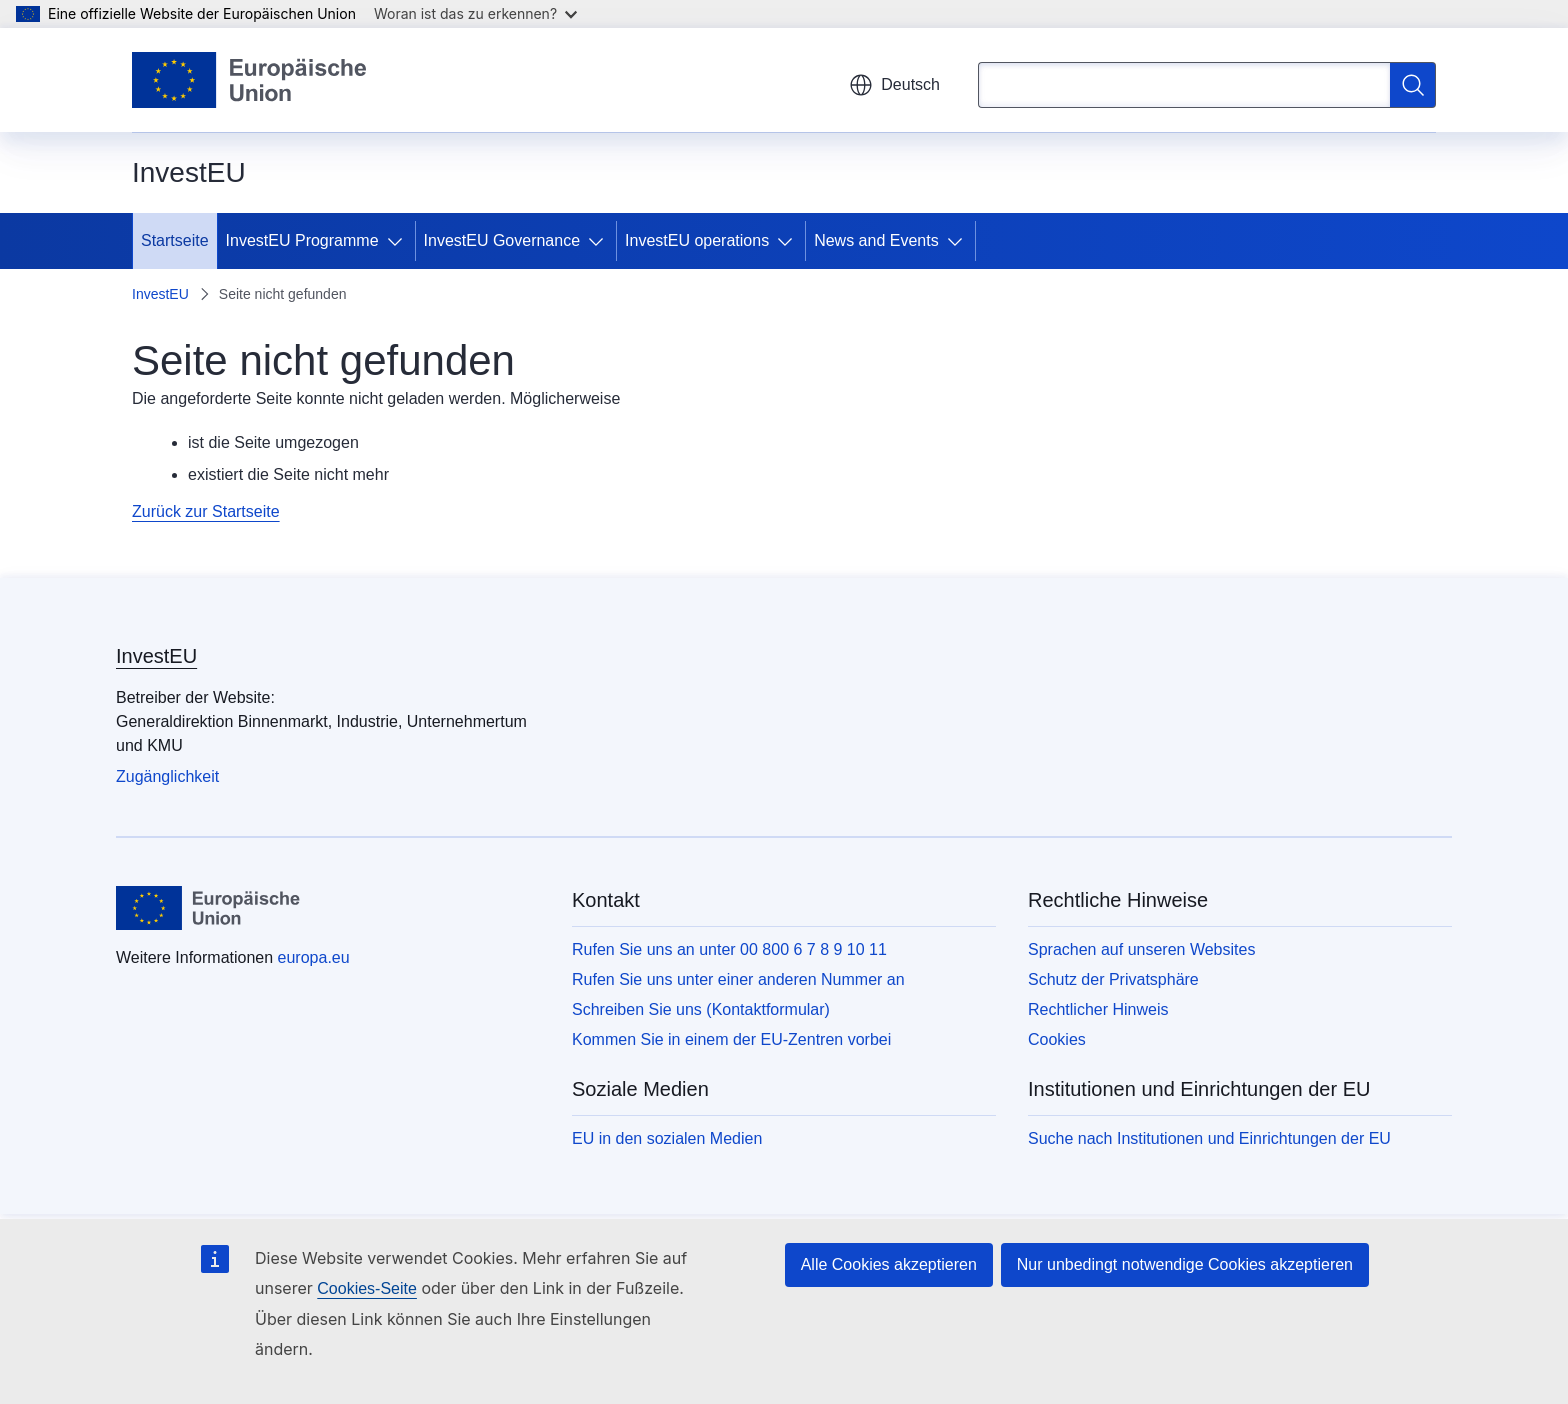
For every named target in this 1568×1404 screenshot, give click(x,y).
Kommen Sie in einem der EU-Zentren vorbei (731, 1039)
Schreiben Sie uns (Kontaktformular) (701, 1009)
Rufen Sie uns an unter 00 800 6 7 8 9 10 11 (729, 949)
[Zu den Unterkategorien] (399, 241)
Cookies (1057, 1039)
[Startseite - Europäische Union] (250, 80)
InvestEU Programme (302, 240)
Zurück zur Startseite (206, 511)
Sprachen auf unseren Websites (1141, 949)
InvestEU (160, 294)
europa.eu (314, 957)
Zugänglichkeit (167, 776)
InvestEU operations (697, 240)
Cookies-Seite (367, 1288)
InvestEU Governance (502, 240)
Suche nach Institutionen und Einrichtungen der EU (1209, 1138)
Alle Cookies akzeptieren (889, 1264)
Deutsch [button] (894, 85)
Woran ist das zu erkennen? (475, 13)
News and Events (876, 240)
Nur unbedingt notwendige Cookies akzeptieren (1185, 1264)
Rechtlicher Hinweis (1098, 1009)
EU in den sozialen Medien (667, 1138)
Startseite (175, 240)
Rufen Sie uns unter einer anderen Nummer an (738, 979)
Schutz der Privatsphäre (1113, 979)
